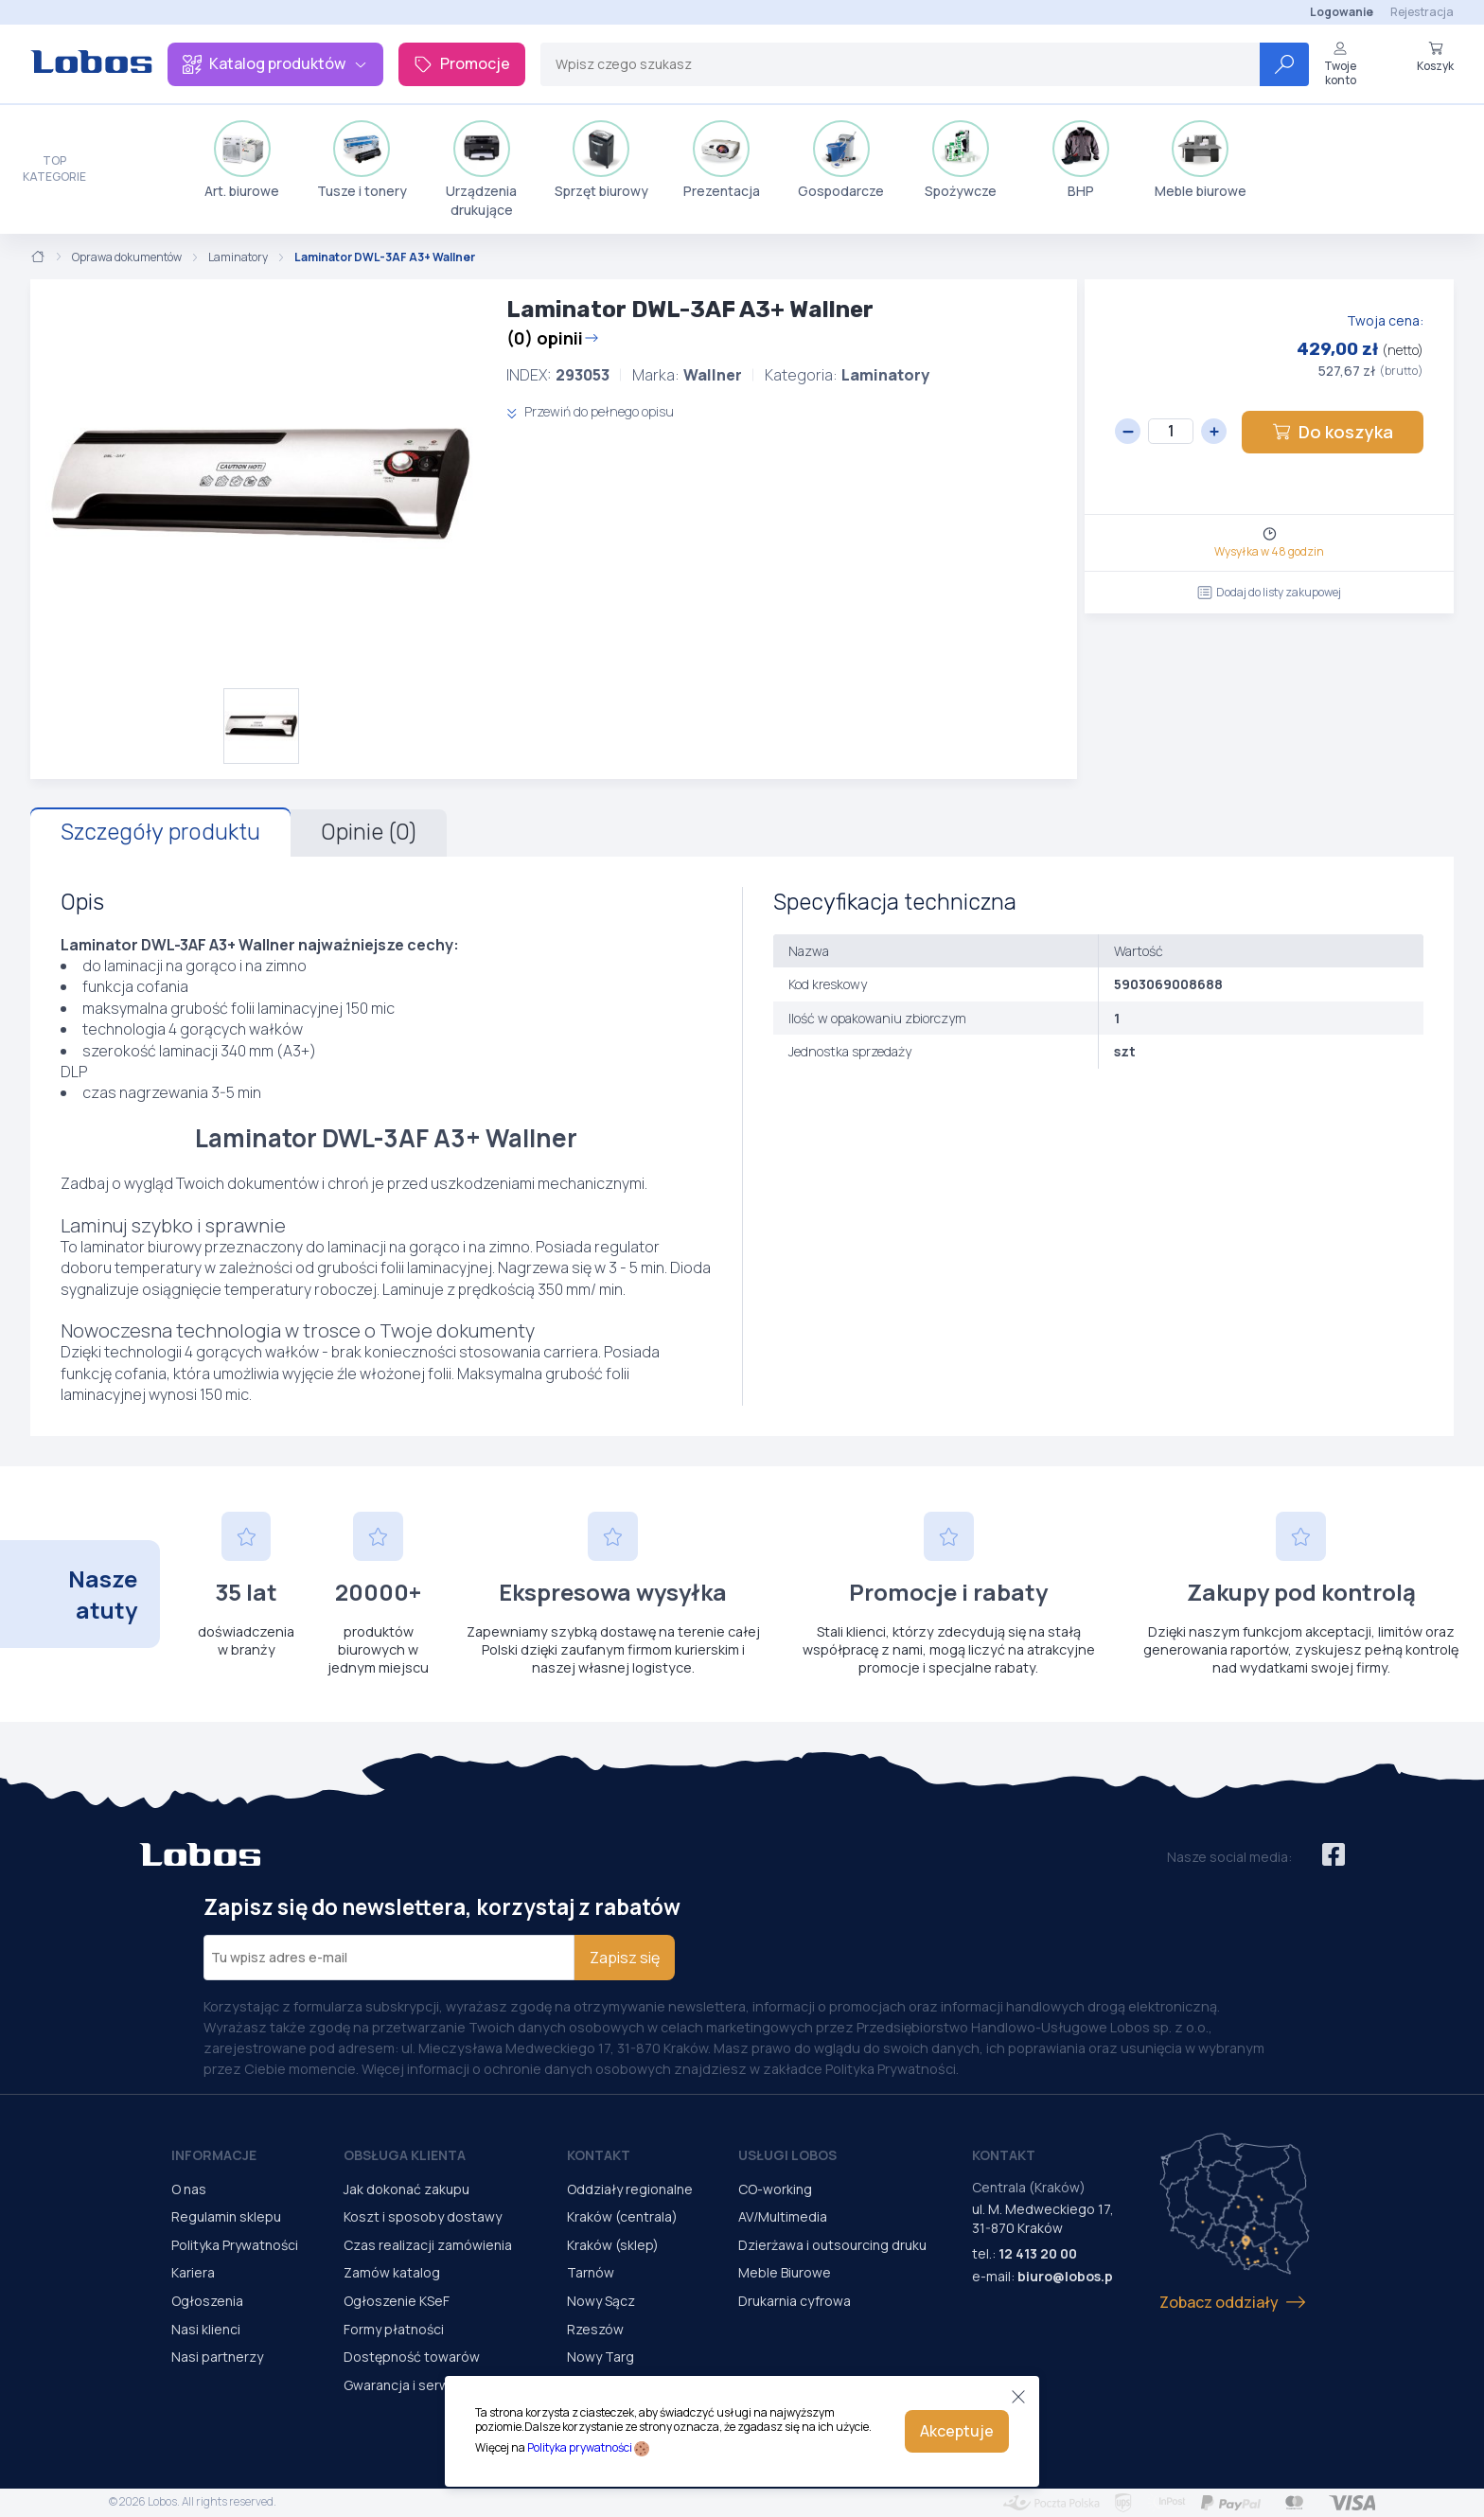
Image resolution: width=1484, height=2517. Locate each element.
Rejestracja (1422, 12)
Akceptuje (957, 2430)
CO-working (775, 2189)
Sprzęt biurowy (601, 160)
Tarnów (590, 2272)
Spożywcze (961, 160)
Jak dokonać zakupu (406, 2189)
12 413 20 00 (1037, 2253)
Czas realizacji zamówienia (428, 2245)
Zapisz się (625, 1957)
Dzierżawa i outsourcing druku (832, 2245)
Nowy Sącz (601, 2301)
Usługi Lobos (787, 2155)
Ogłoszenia (207, 2301)
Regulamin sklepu (226, 2216)
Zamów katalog (392, 2272)
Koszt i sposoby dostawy (423, 2216)
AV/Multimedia (782, 2216)
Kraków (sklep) (613, 2245)
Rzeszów (595, 2329)
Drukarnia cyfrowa (794, 2301)
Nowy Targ (600, 2357)
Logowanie (1341, 12)
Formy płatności (394, 2329)
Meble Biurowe (784, 2272)
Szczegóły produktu (160, 832)
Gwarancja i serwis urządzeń (432, 2385)
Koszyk (1435, 57)
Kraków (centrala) (622, 2216)
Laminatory (238, 257)
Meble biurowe (1200, 160)
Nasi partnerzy (217, 2357)
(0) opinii (552, 338)
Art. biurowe (241, 160)
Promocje (462, 63)
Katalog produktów (275, 63)
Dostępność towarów (412, 2357)
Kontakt (598, 2155)
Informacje (213, 2155)
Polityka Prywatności (234, 2245)
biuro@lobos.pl (1067, 2276)
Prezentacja (721, 160)
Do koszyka (1332, 431)
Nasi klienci (205, 2329)
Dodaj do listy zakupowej (1269, 592)
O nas (188, 2189)
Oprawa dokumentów (127, 257)
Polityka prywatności (579, 2447)
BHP (1080, 160)
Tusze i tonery (362, 160)
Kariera (193, 2272)
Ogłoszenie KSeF (397, 2301)
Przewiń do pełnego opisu (590, 411)
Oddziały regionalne (630, 2189)
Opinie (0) (368, 832)
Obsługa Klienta (405, 2155)
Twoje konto (1340, 64)
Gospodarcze (841, 160)
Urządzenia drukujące (481, 169)
